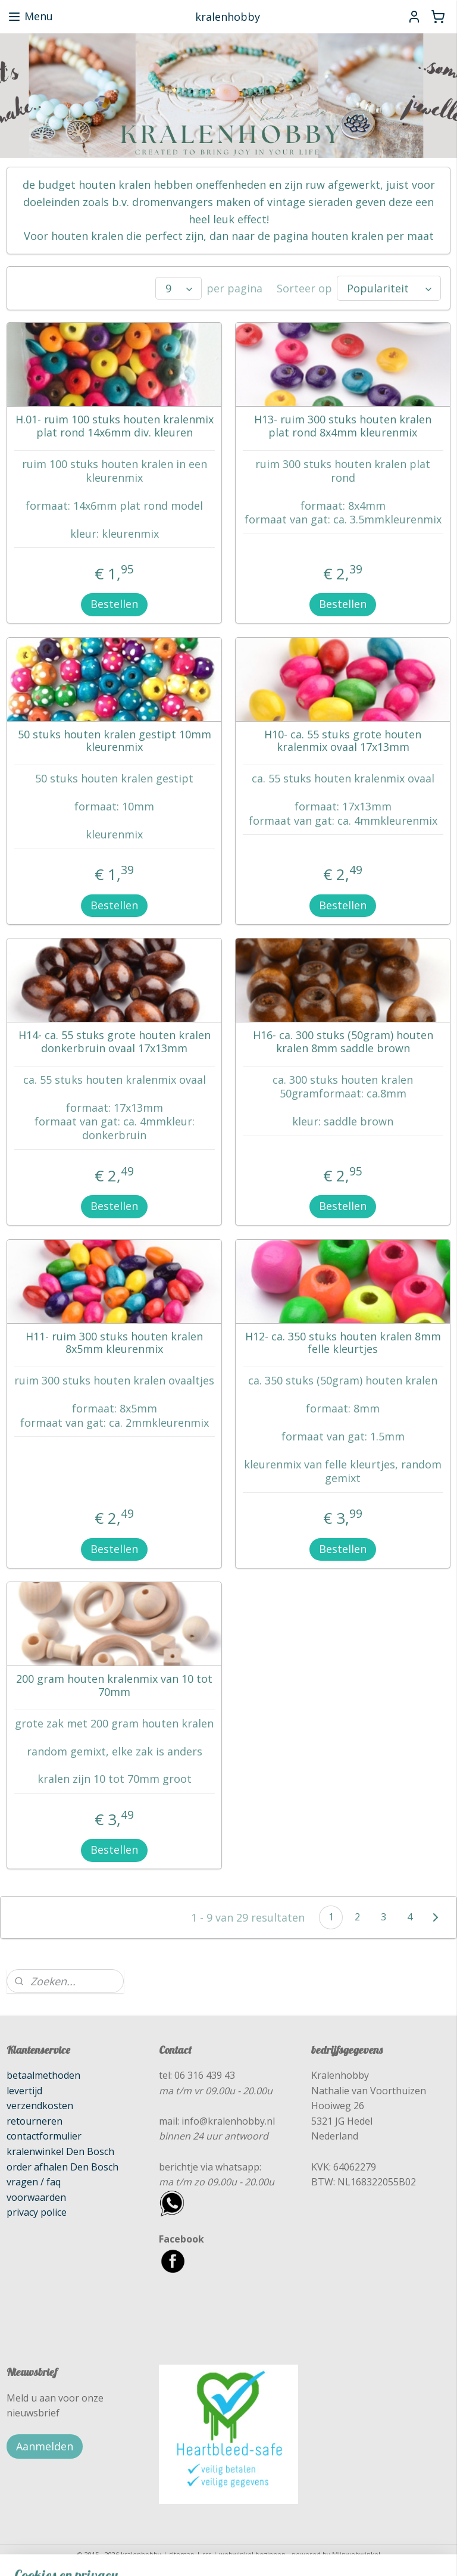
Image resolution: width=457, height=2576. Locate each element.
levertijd (24, 2090)
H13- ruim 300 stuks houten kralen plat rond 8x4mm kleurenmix (342, 426)
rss (206, 2554)
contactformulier (44, 2135)
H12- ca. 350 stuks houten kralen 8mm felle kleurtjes (343, 1343)
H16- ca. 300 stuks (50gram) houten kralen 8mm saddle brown (343, 1042)
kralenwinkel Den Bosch (60, 2151)
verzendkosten (40, 2105)
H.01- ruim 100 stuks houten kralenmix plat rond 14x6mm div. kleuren (114, 426)
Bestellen (114, 604)
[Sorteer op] (388, 289)
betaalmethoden (43, 2075)
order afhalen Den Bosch (62, 2166)
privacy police (37, 2212)
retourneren (34, 2121)
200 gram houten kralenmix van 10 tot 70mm (114, 1686)
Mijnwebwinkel (356, 2554)
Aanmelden (44, 2446)
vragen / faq (34, 2181)
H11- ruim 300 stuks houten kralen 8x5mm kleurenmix (114, 1343)
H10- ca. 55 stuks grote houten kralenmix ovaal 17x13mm (342, 741)
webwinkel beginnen (252, 2554)
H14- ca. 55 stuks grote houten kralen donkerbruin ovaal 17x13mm (114, 1042)
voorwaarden (36, 2197)
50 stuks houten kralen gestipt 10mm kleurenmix (114, 741)
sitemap (182, 2554)
